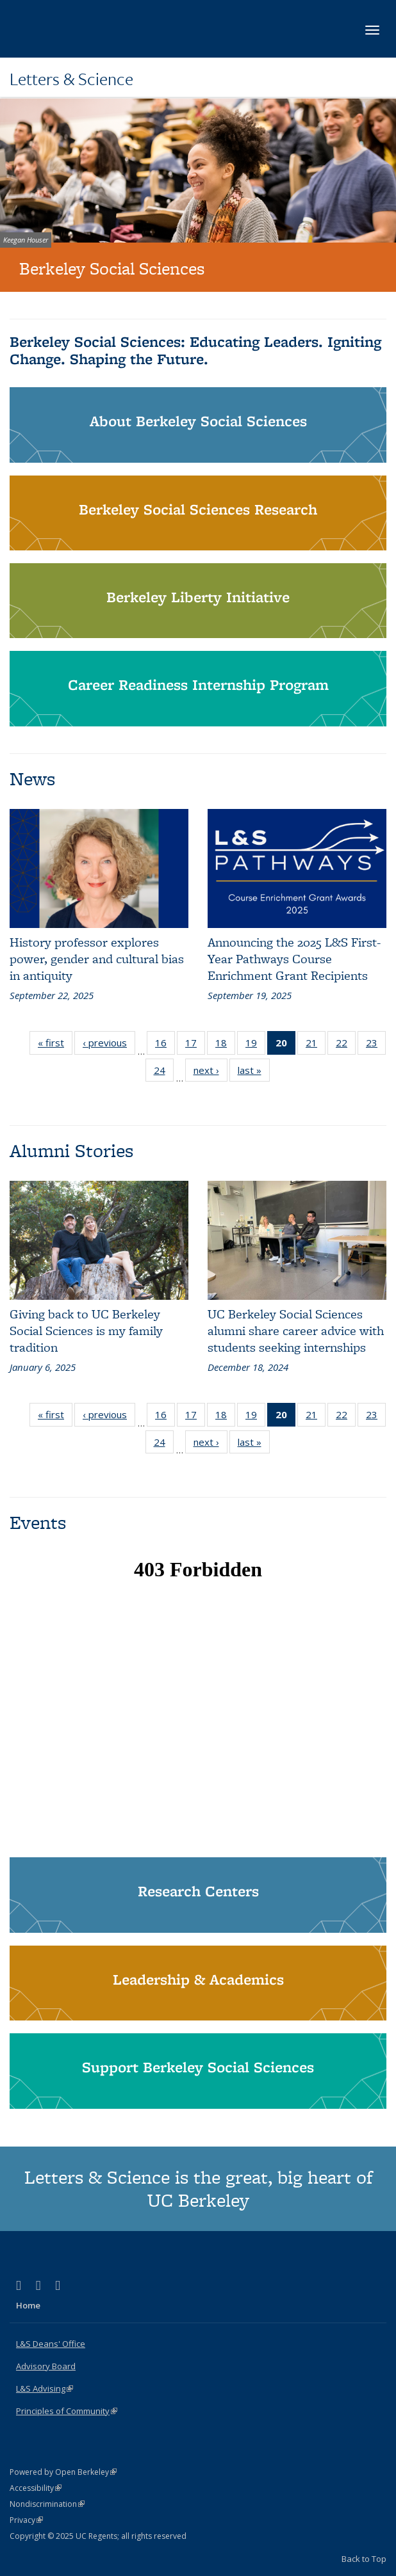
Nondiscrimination (47, 2504)
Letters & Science (71, 78)
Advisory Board (46, 2366)
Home (28, 2305)
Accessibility (36, 2488)
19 (255, 1045)
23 (376, 1045)
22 (346, 1045)
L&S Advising (44, 2388)
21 (316, 1045)
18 (225, 1045)
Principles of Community (66, 2411)
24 (164, 1072)
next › (210, 1072)
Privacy (26, 2520)
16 (165, 1045)
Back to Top (364, 2558)
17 (195, 1045)
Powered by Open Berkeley (63, 2472)
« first (55, 1045)
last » (254, 1072)
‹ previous (109, 1045)
